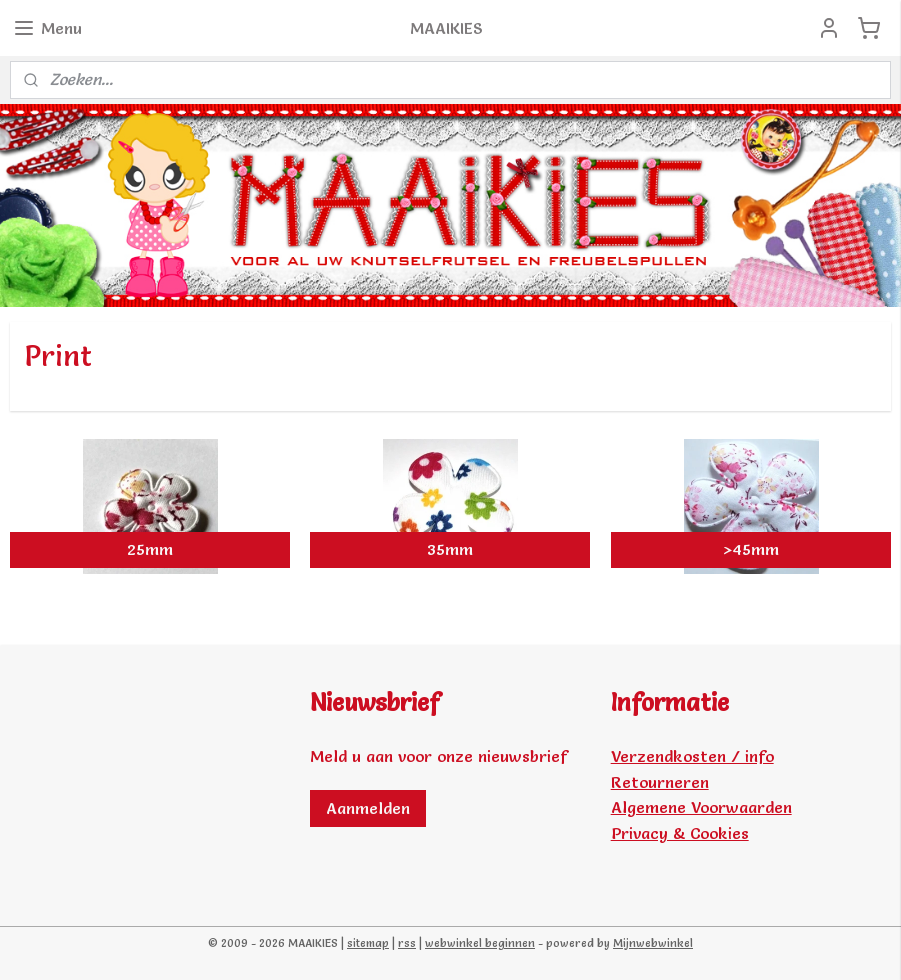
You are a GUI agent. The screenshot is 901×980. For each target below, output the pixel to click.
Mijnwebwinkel (653, 943)
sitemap (368, 943)
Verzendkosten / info (692, 756)
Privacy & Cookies (680, 833)
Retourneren (660, 782)
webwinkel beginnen (480, 943)
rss (407, 943)
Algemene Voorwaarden (701, 807)
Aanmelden (368, 808)
